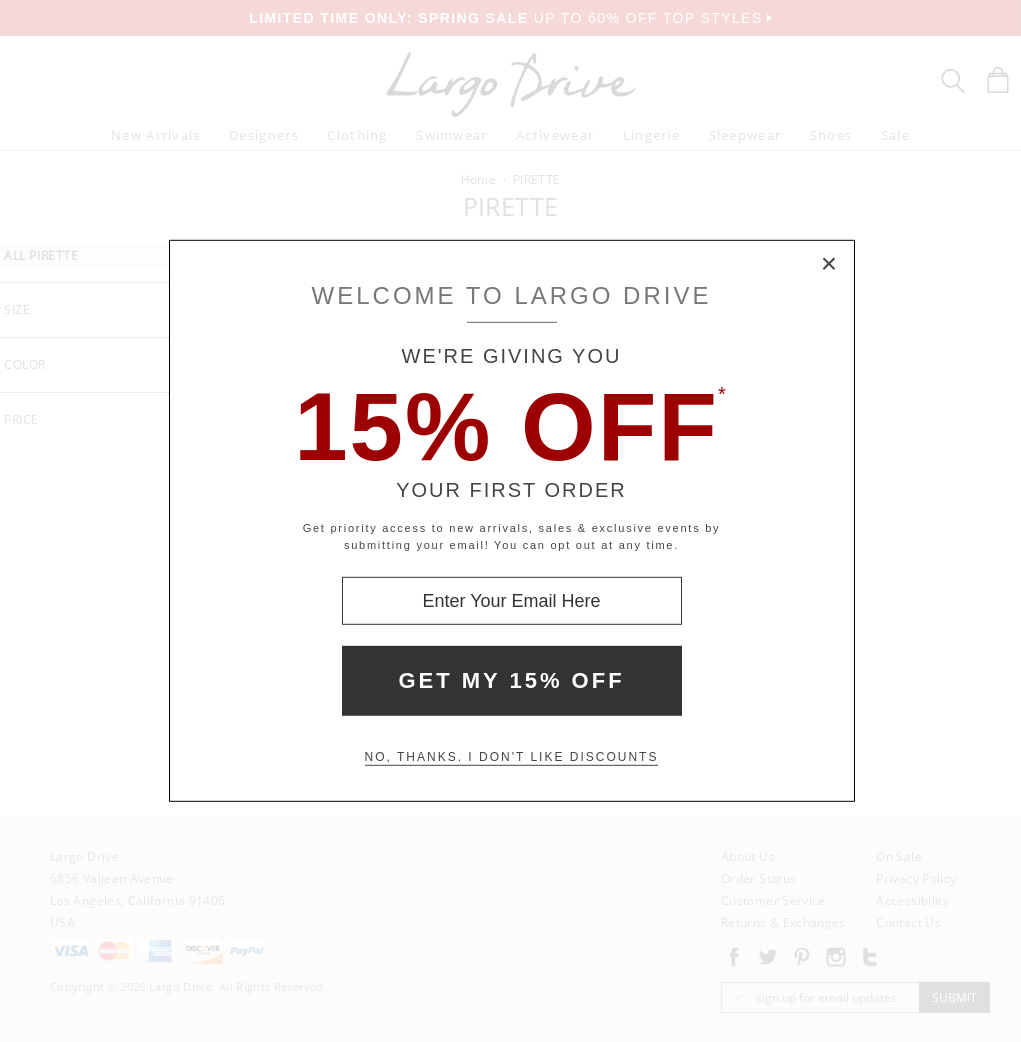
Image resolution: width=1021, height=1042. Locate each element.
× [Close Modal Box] (830, 265)
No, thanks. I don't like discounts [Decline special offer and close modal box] (512, 757)
